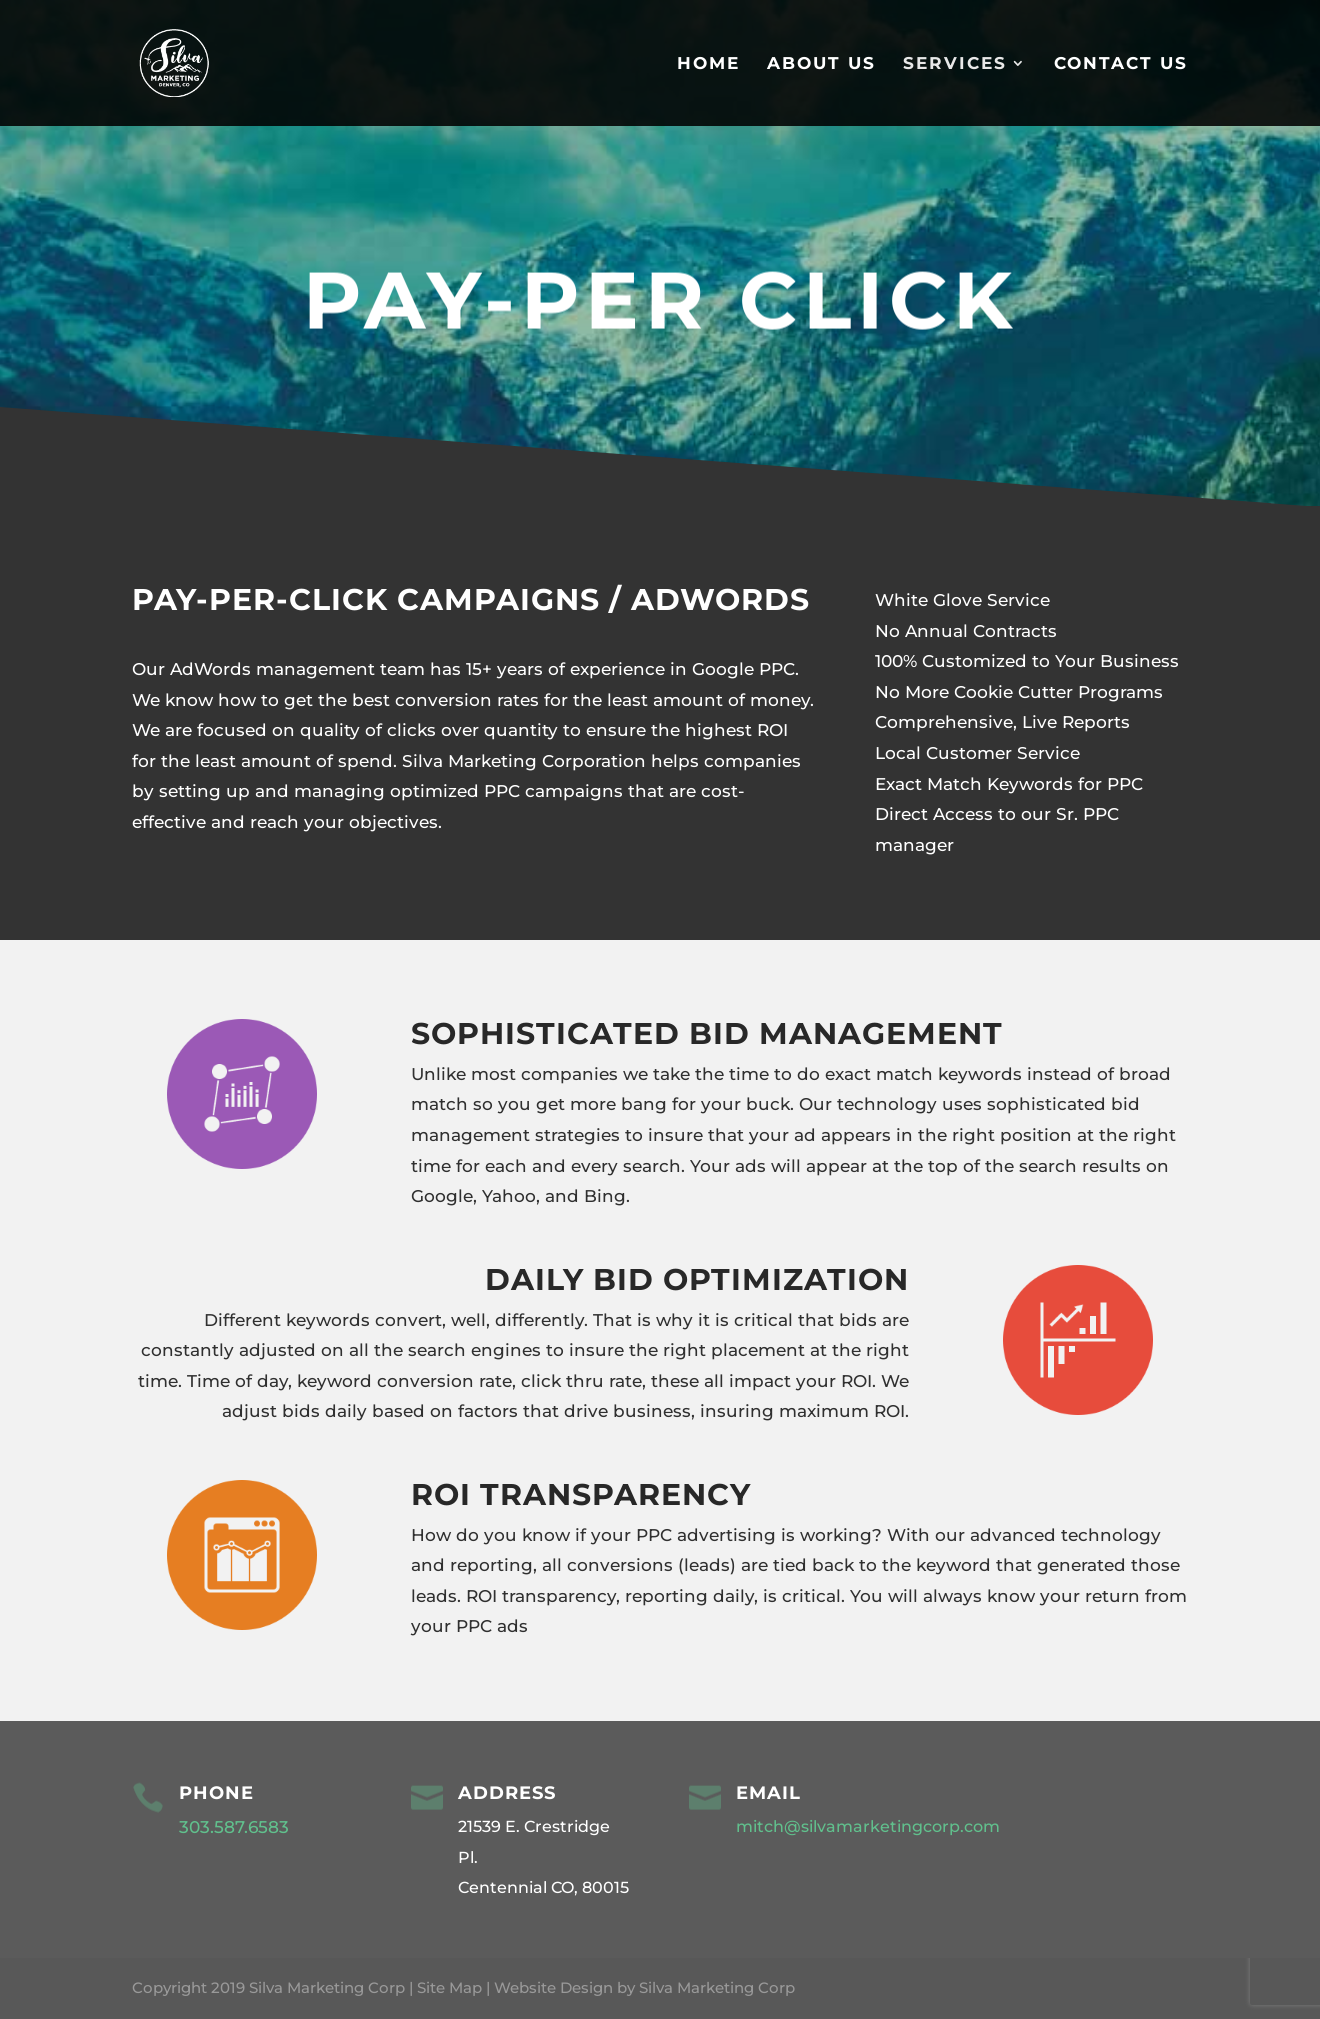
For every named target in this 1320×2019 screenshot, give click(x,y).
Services (955, 64)
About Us (821, 64)
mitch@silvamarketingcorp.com (868, 1826)
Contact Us (1121, 64)
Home (708, 64)
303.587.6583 (236, 1827)
